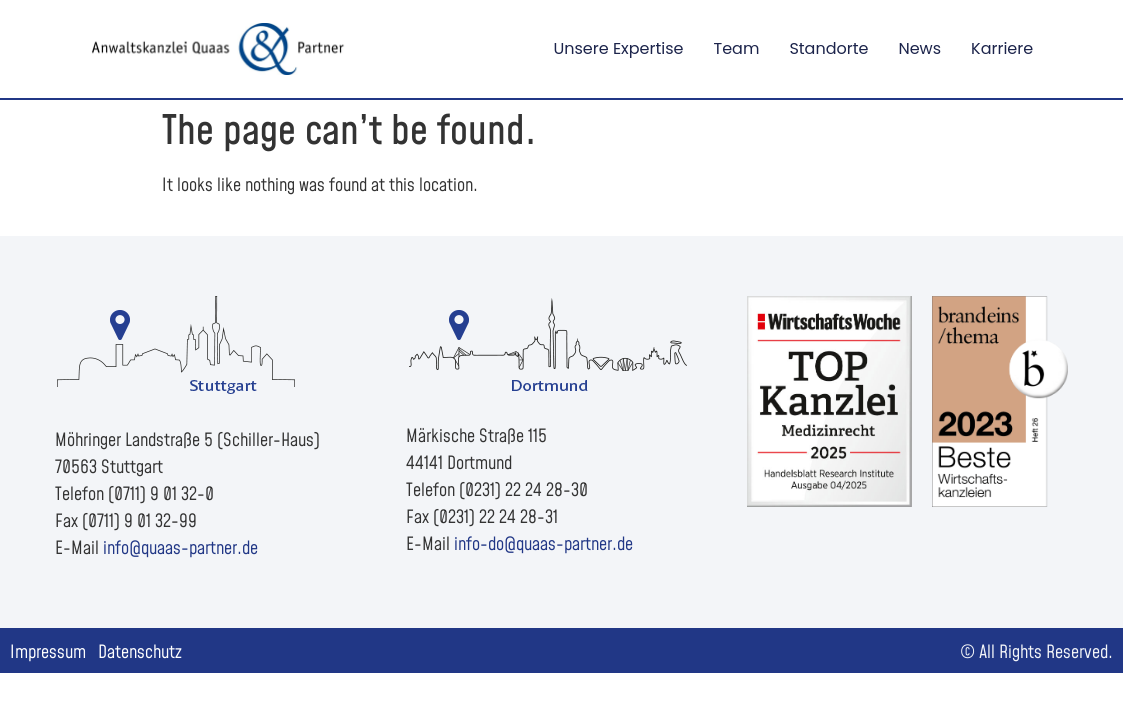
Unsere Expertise (618, 48)
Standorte (828, 48)
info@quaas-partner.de (180, 548)
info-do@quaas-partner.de (543, 544)
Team (737, 48)
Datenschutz (140, 652)
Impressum (48, 652)
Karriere (1002, 48)
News (919, 48)
